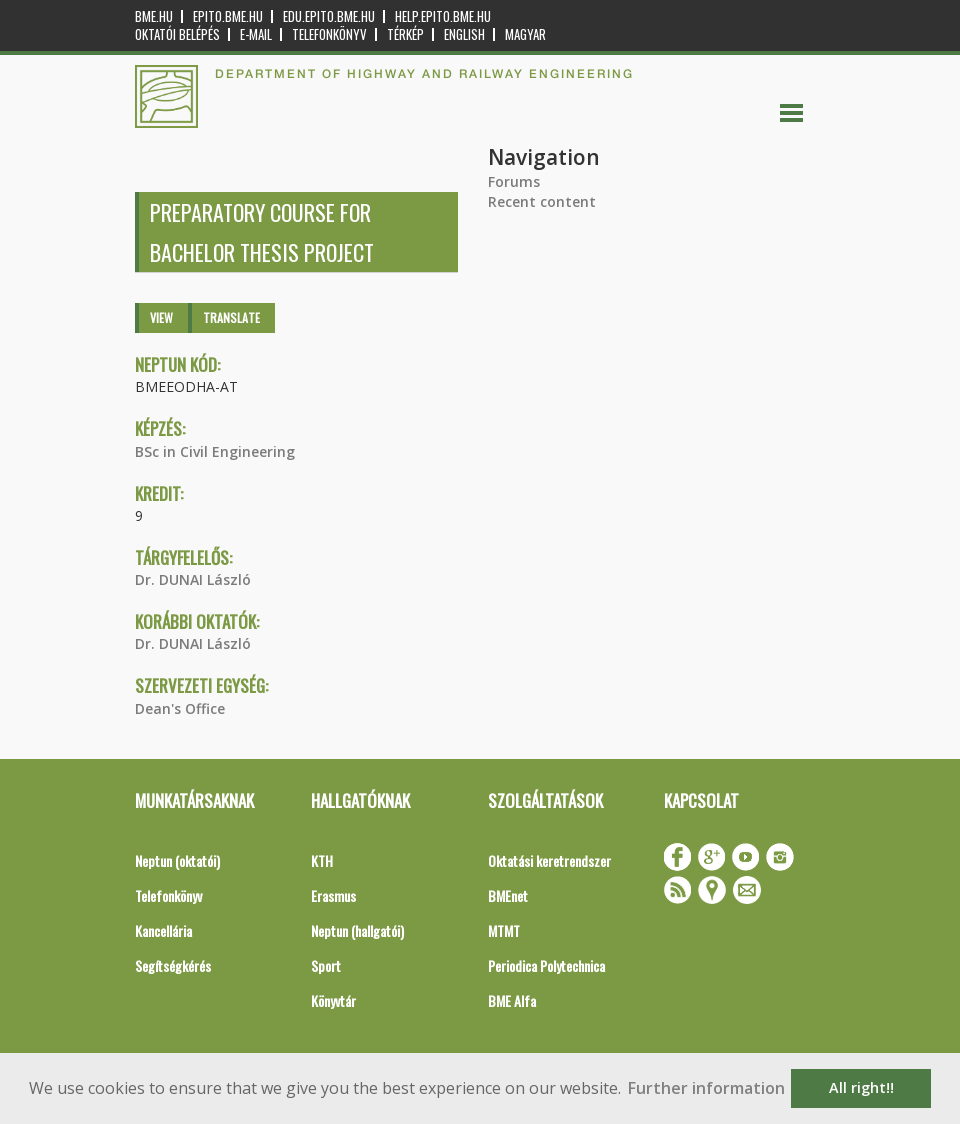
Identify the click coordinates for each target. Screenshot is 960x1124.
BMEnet (508, 895)
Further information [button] (706, 1088)
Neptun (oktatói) (177, 860)
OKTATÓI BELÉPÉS (177, 34)
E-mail (256, 34)
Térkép (405, 34)
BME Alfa (512, 1000)
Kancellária (163, 930)
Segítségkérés (173, 965)
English (464, 34)
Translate (231, 317)
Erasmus (333, 895)
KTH (322, 860)
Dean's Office (180, 708)
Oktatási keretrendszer (549, 860)
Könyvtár (333, 1000)
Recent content (542, 201)
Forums (514, 181)
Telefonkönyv (329, 34)
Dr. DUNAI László (193, 579)
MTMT (504, 930)
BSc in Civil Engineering (215, 451)
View (161, 317)
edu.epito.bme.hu (329, 16)
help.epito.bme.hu (443, 16)
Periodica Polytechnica (546, 965)
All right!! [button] (861, 1087)
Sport (326, 965)
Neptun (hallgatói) (357, 930)
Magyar (525, 34)
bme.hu (154, 16)
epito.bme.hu (228, 16)
